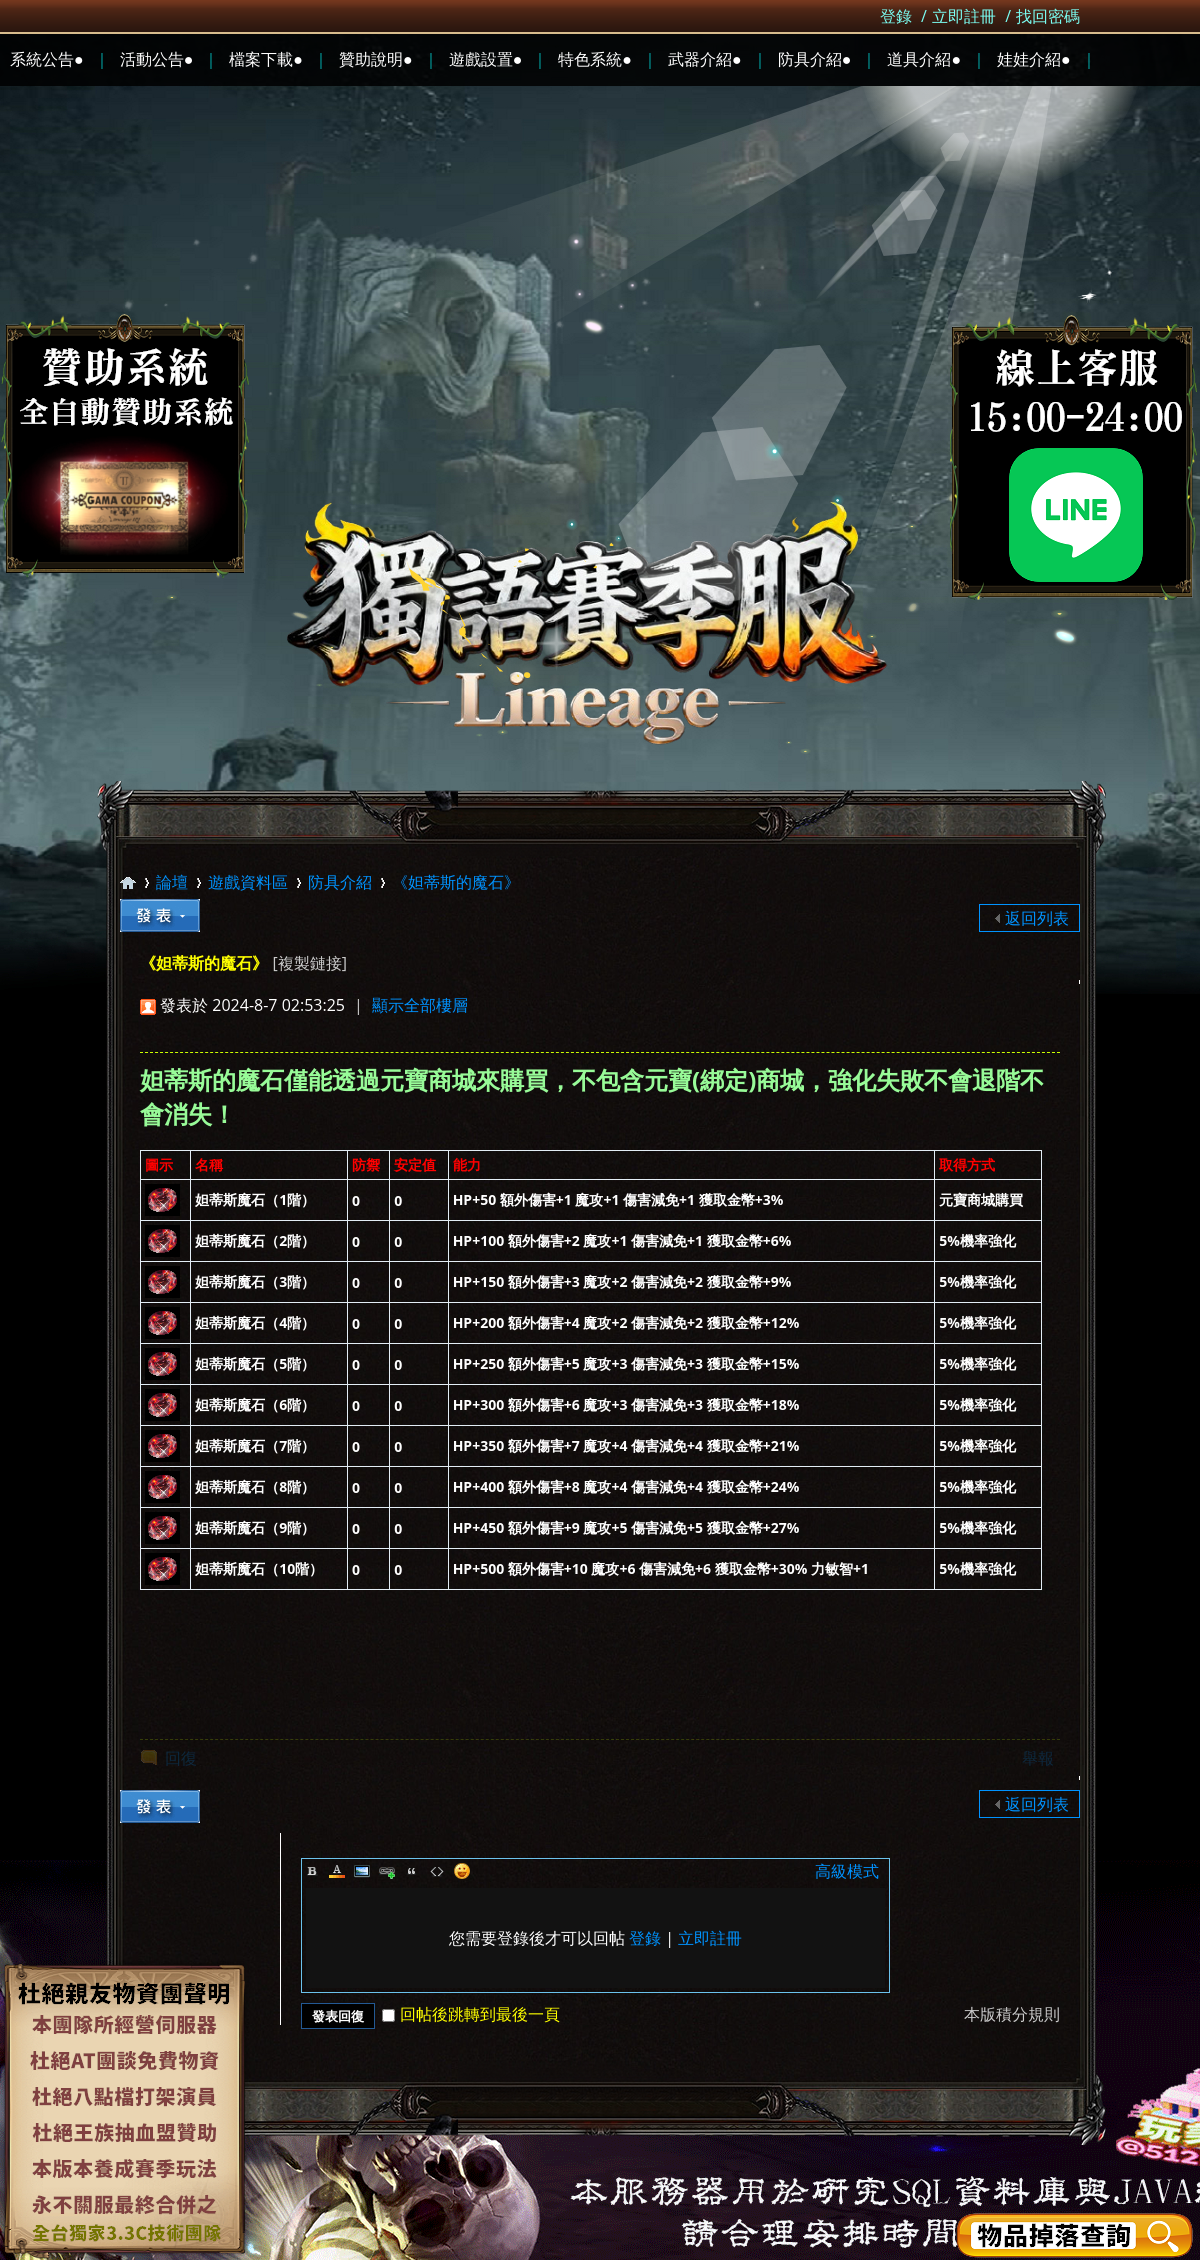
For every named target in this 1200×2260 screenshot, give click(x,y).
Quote (412, 1871)
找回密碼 (1048, 16)
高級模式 (847, 1871)
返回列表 (1037, 918)
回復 (181, 1758)
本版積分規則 (1012, 2014)
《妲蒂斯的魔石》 (456, 882)
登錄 (896, 16)
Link (387, 1871)
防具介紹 (340, 882)
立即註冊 (964, 16)
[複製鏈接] (309, 963)
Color (337, 1871)
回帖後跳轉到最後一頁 (471, 2014)
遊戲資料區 (248, 882)
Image (362, 1871)
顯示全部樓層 (420, 1005)
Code (437, 1871)
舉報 (1038, 1758)
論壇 (172, 882)
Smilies (462, 1871)
